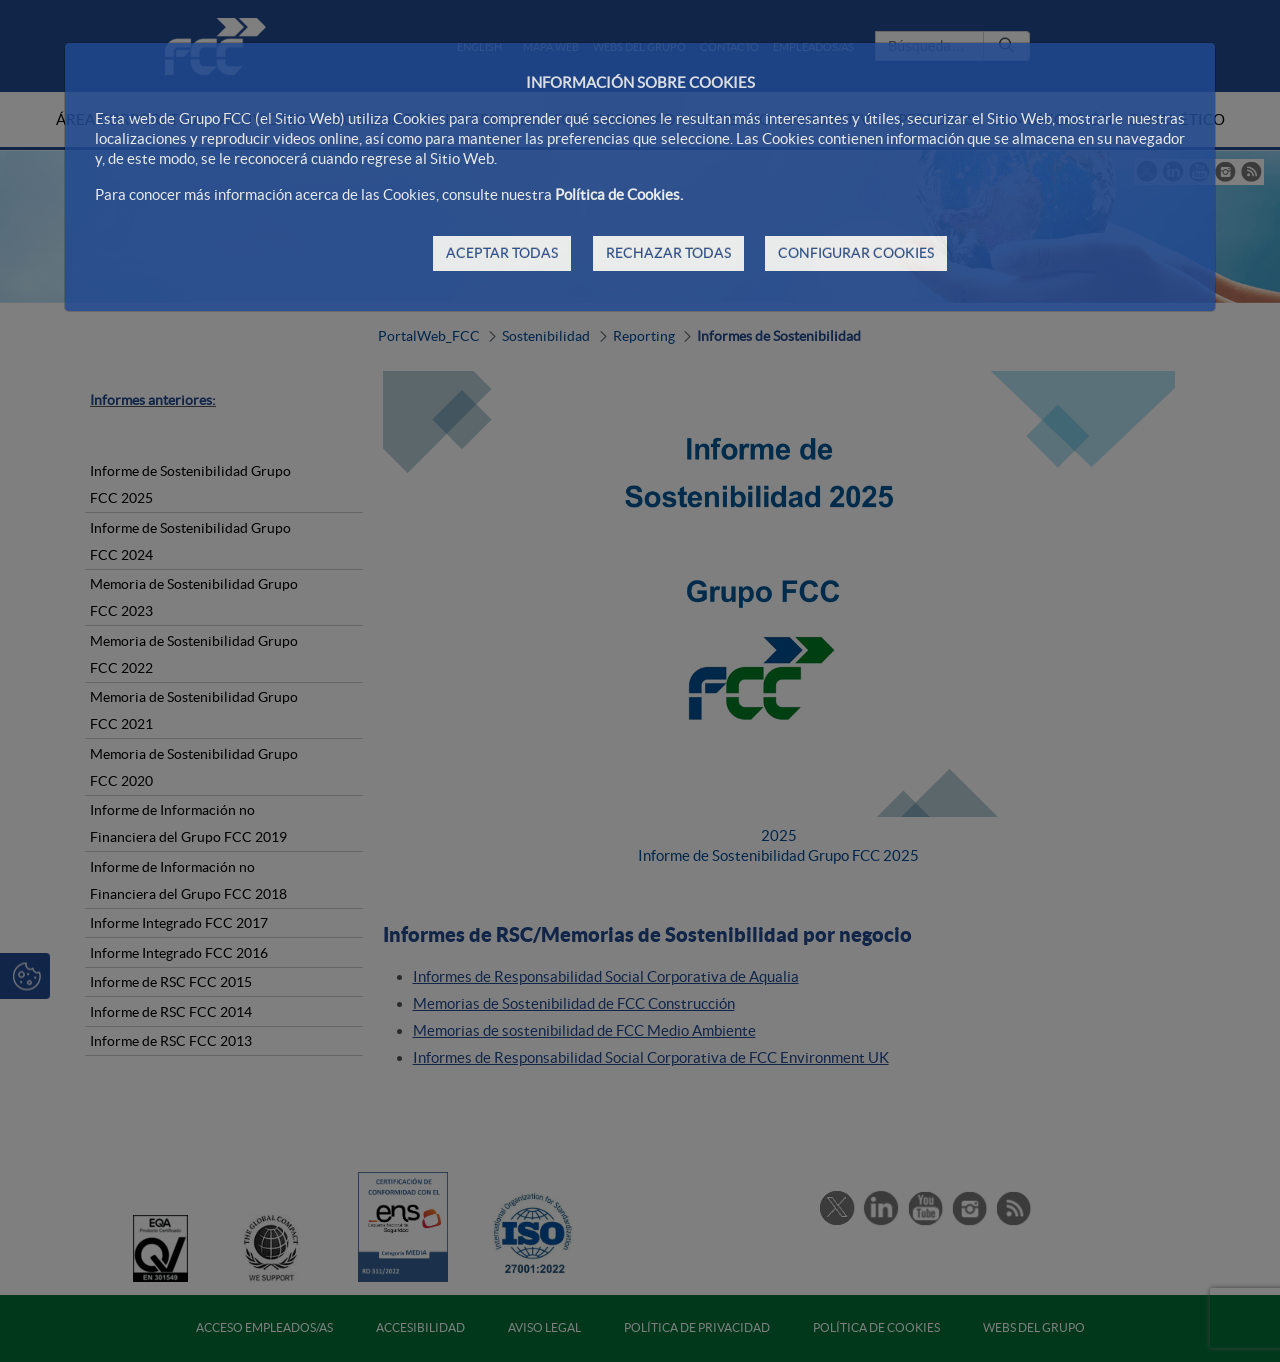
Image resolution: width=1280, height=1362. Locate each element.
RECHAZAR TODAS (668, 253)
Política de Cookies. (619, 194)
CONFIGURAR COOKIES (856, 253)
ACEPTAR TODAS (502, 253)
